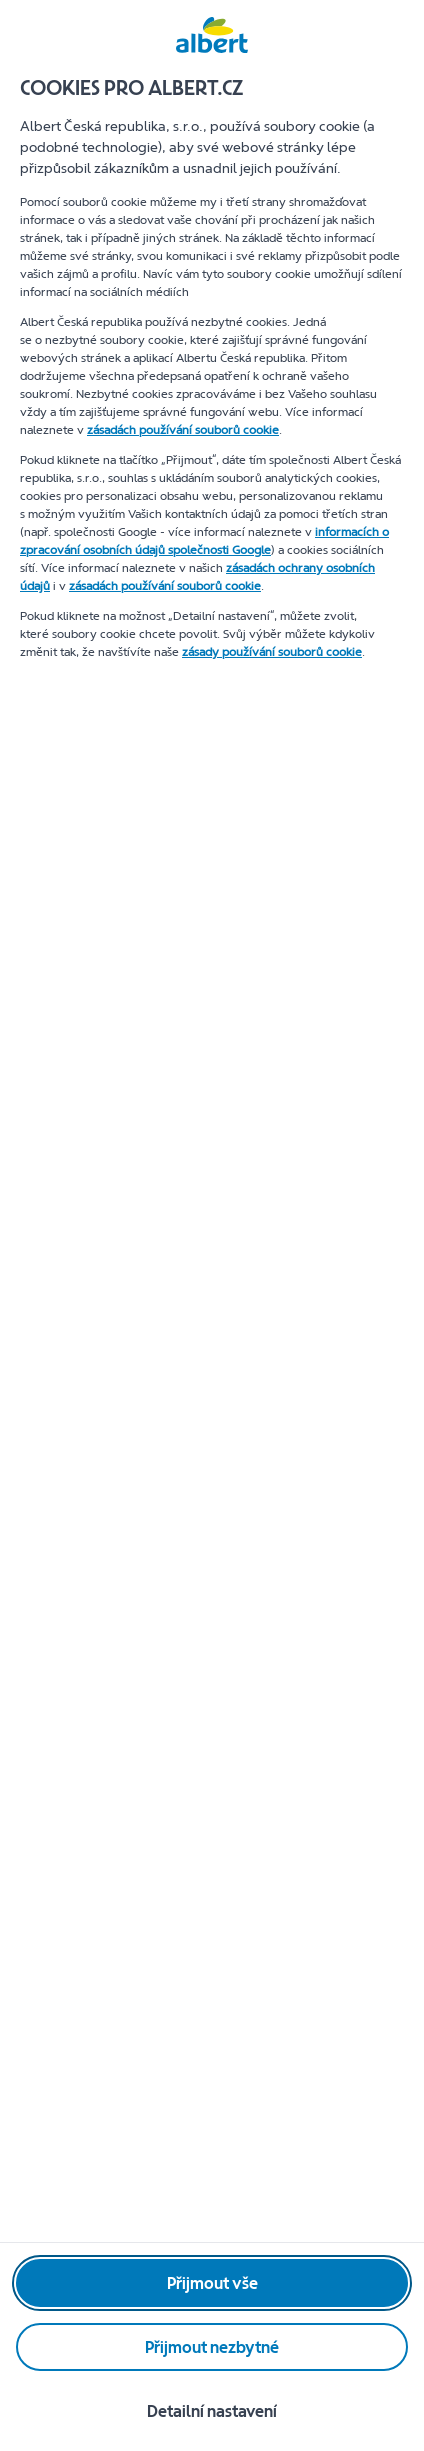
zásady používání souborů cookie (272, 652)
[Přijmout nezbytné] (212, 2347)
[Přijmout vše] (212, 2283)
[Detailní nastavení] (212, 2411)
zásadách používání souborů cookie (183, 430)
